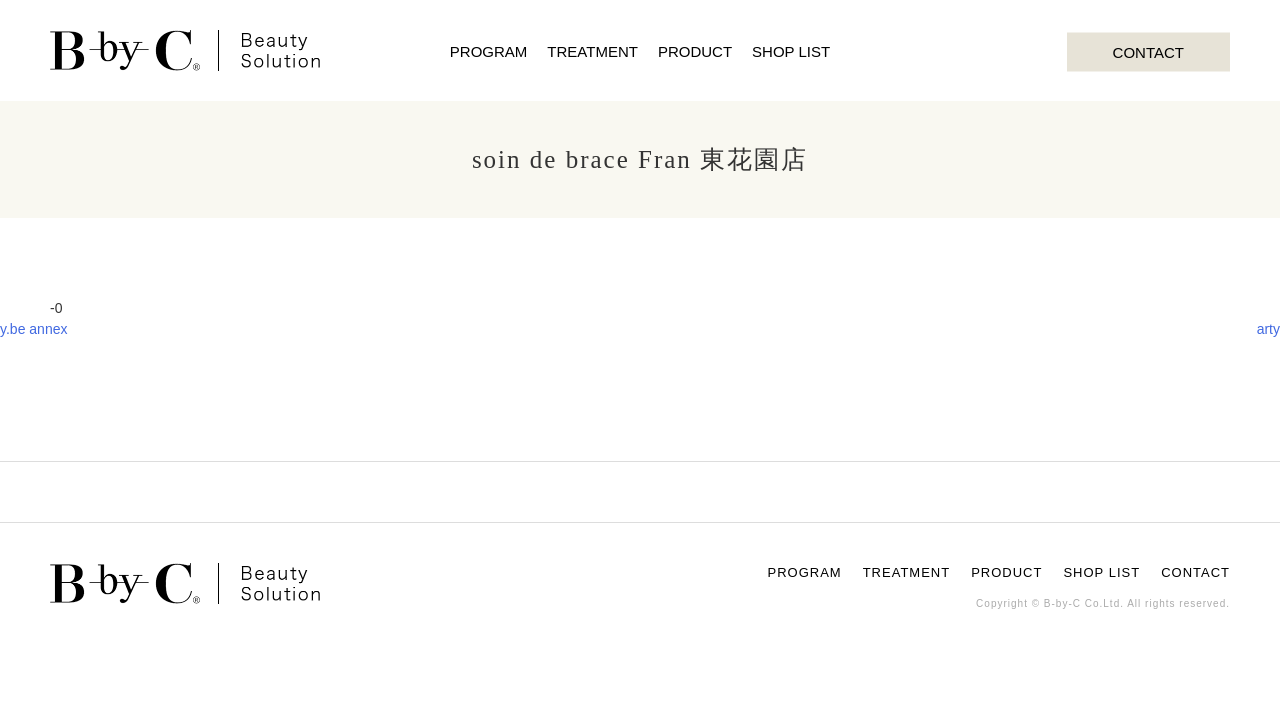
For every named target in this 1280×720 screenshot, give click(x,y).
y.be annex (33, 329)
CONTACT (1148, 51)
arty (1268, 329)
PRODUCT (695, 51)
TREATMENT (592, 51)
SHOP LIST (791, 51)
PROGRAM (489, 51)
